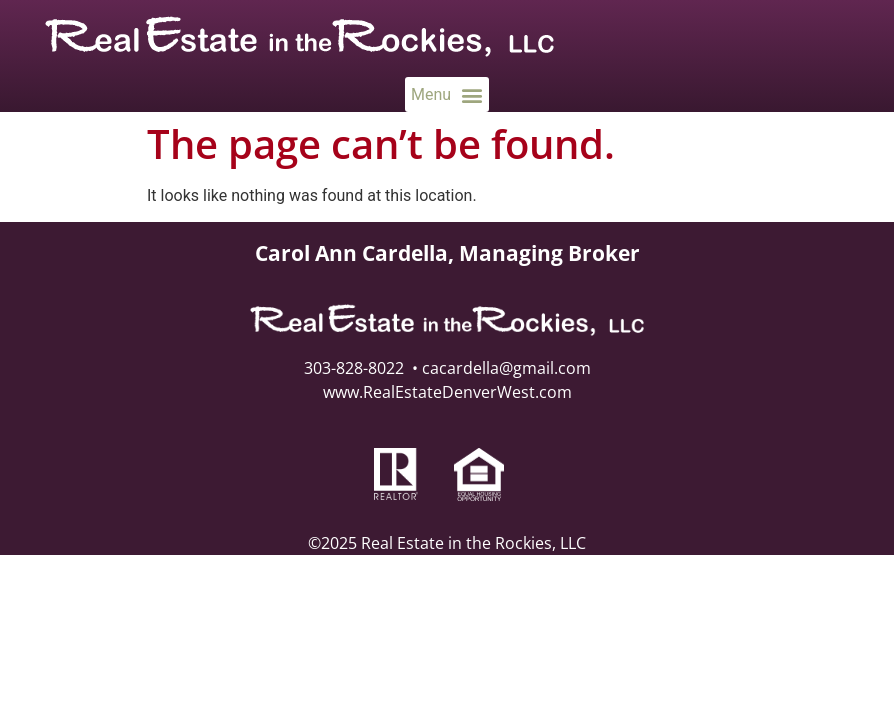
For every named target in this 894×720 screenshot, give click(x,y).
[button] (446, 94)
